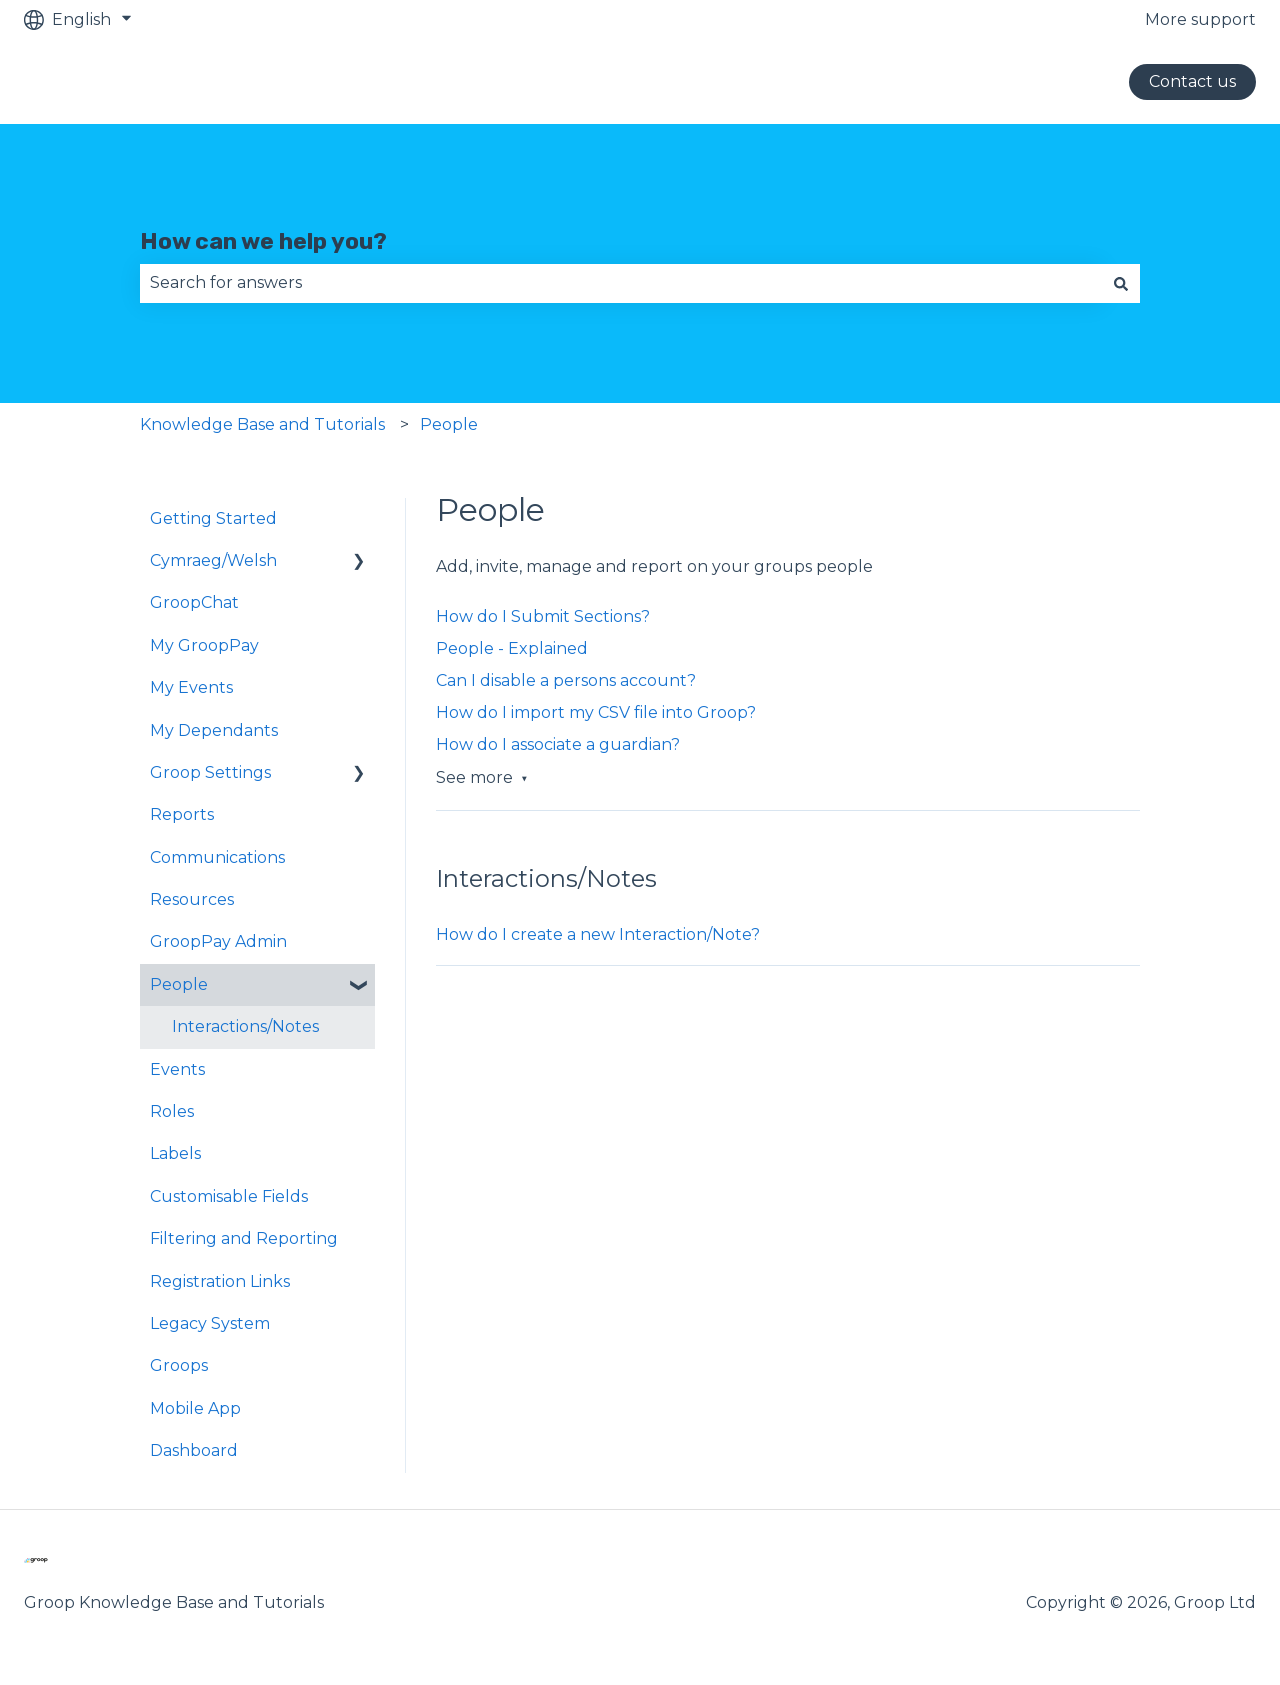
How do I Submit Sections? (543, 616)
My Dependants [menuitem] (214, 730)
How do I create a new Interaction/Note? (598, 934)
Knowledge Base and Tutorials (262, 424)
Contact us (1192, 81)
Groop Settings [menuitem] (210, 772)
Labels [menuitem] (175, 1153)
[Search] (1121, 283)
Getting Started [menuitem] (213, 518)
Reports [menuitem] (182, 814)
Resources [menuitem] (192, 899)
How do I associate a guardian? (558, 744)
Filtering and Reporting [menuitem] (244, 1238)
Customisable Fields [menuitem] (229, 1196)
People (449, 424)
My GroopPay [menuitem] (204, 645)
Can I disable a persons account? (566, 680)
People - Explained (512, 648)
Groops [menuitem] (179, 1365)
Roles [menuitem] (172, 1111)
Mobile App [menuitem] (195, 1408)
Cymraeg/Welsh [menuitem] (213, 560)
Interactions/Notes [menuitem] (245, 1026)
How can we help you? (263, 241)
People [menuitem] (179, 984)
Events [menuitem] (177, 1069)
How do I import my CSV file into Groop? (596, 712)
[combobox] (621, 283)
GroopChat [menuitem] (194, 602)
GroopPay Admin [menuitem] (218, 941)
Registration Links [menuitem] (220, 1281)
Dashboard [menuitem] (194, 1450)
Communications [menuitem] (217, 857)
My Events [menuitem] (191, 687)
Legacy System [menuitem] (210, 1323)
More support (1200, 19)
